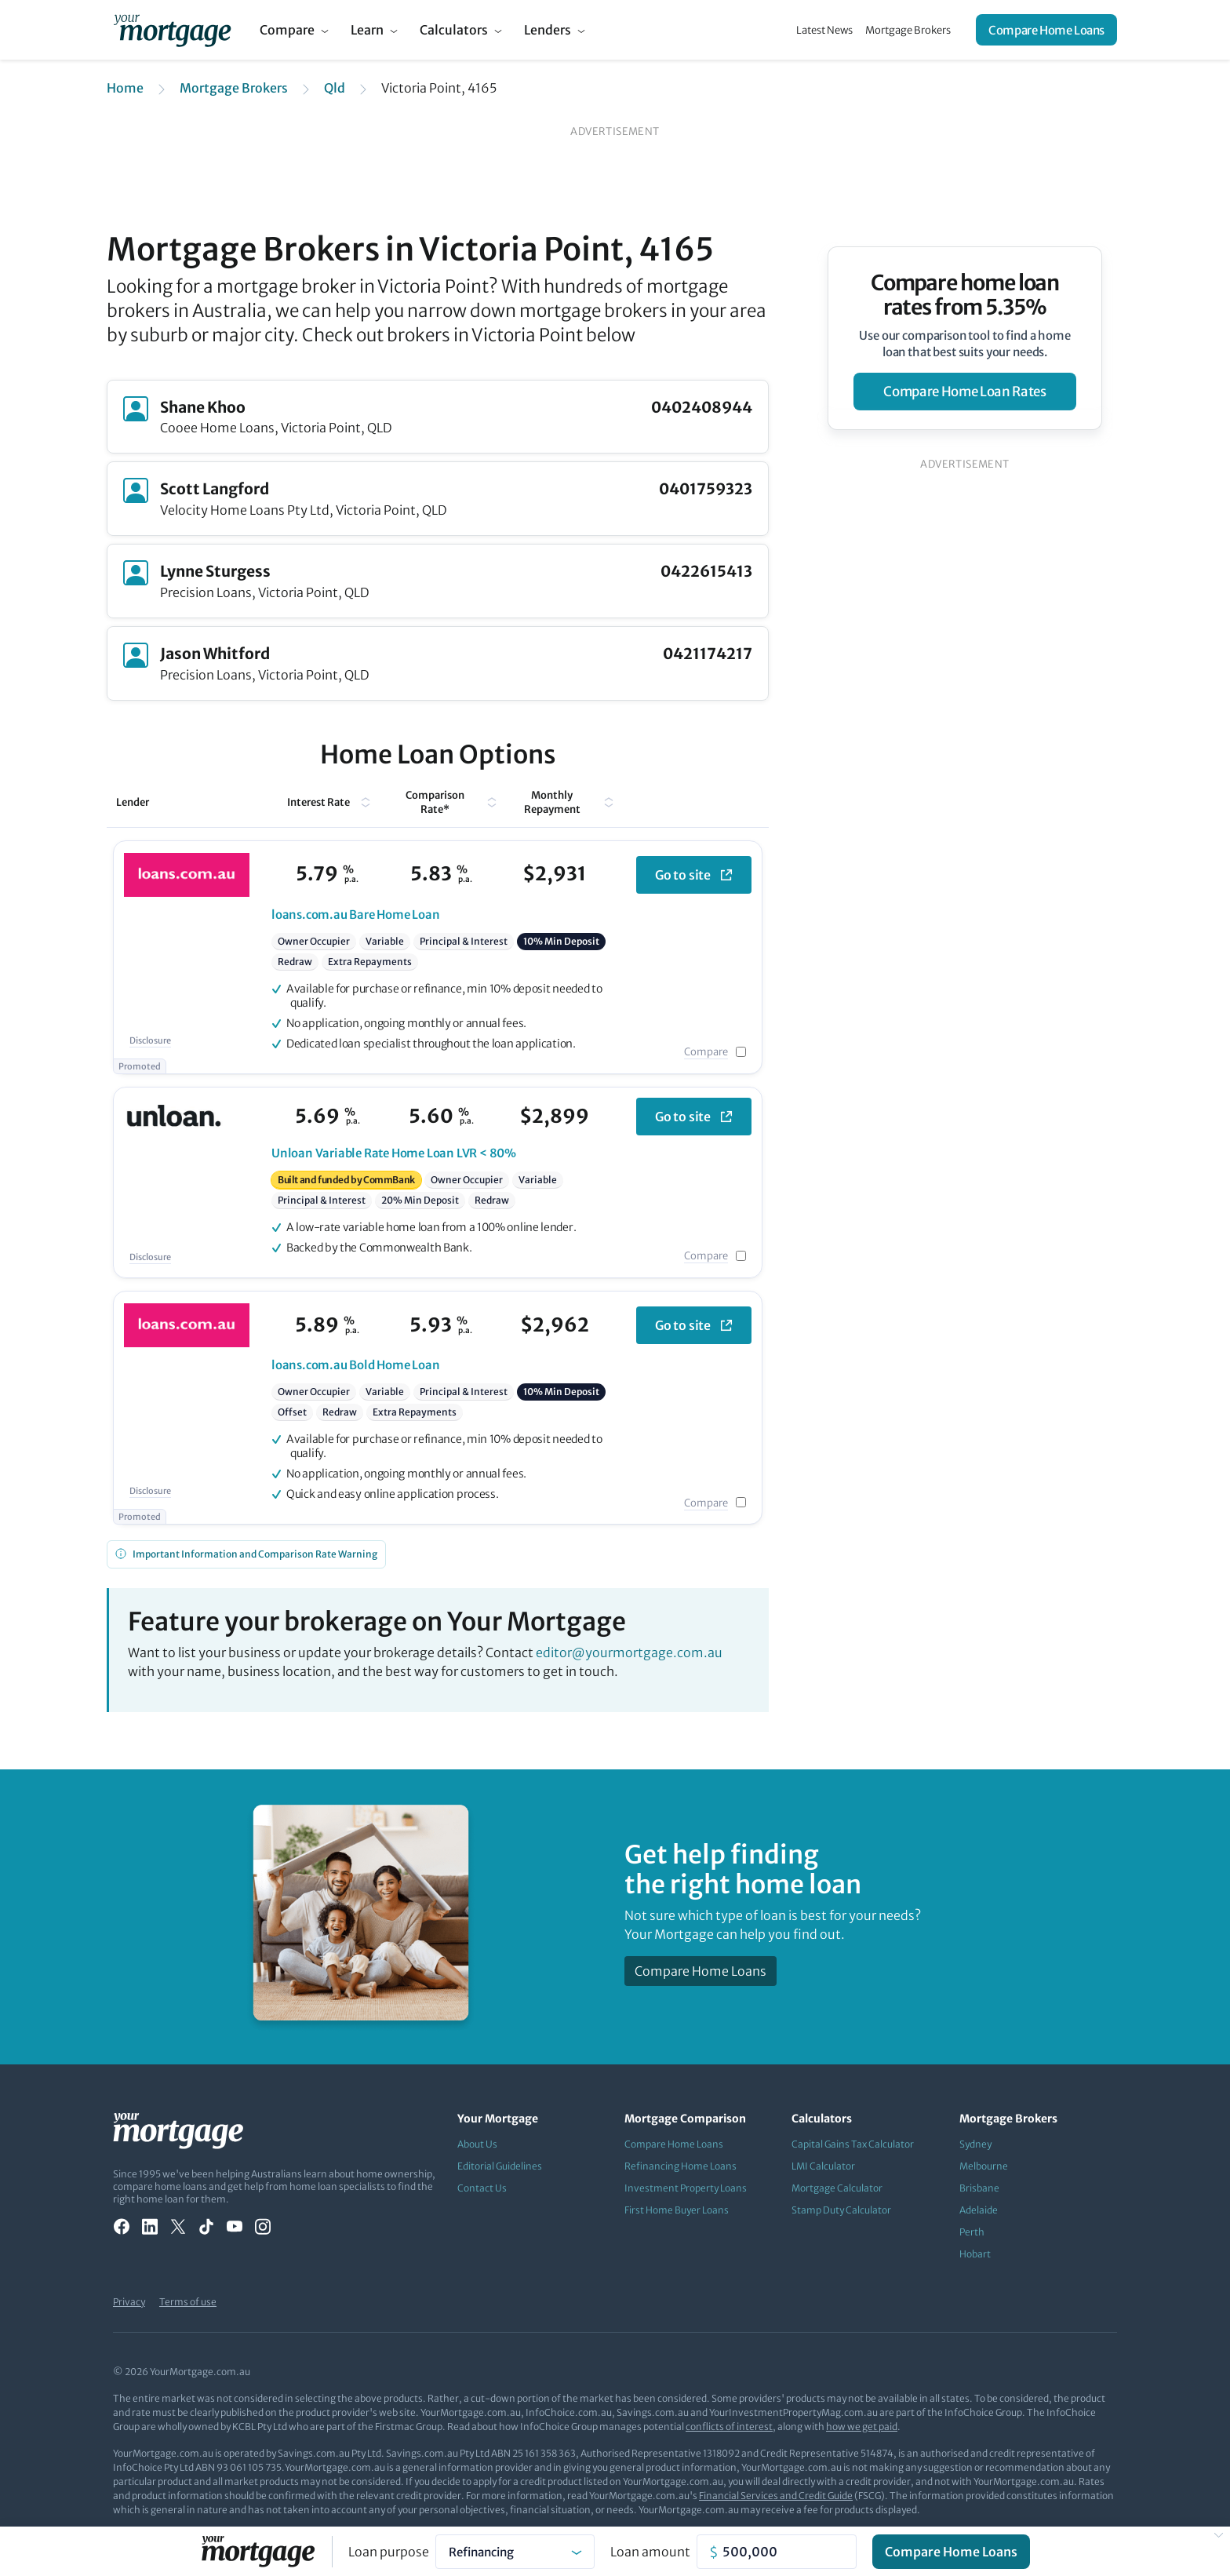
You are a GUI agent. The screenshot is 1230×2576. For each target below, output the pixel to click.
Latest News (824, 30)
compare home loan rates (964, 391)
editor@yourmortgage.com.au (629, 1652)
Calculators (454, 30)
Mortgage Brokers (908, 30)
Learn (367, 30)
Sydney (975, 2144)
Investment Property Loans (685, 2188)
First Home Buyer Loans (676, 2210)
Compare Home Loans (1046, 30)
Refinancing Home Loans (680, 2166)
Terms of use (188, 2302)
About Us (477, 2144)
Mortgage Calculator (836, 2188)
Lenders (547, 30)
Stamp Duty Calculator (841, 2210)
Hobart (975, 2254)
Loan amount (650, 2552)
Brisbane (979, 2188)
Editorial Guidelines (499, 2166)
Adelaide (978, 2210)
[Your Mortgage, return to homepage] (172, 30)
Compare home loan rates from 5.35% (965, 295)
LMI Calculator (823, 2166)
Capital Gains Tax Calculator (852, 2144)
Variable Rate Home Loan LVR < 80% (393, 1153)
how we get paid (861, 2426)
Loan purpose (388, 2552)
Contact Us (482, 2188)
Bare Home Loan (355, 914)
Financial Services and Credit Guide (776, 2495)
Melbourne (983, 2166)
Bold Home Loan (355, 1364)
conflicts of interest (729, 2426)
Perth (971, 2232)
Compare (287, 30)
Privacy (129, 2302)
